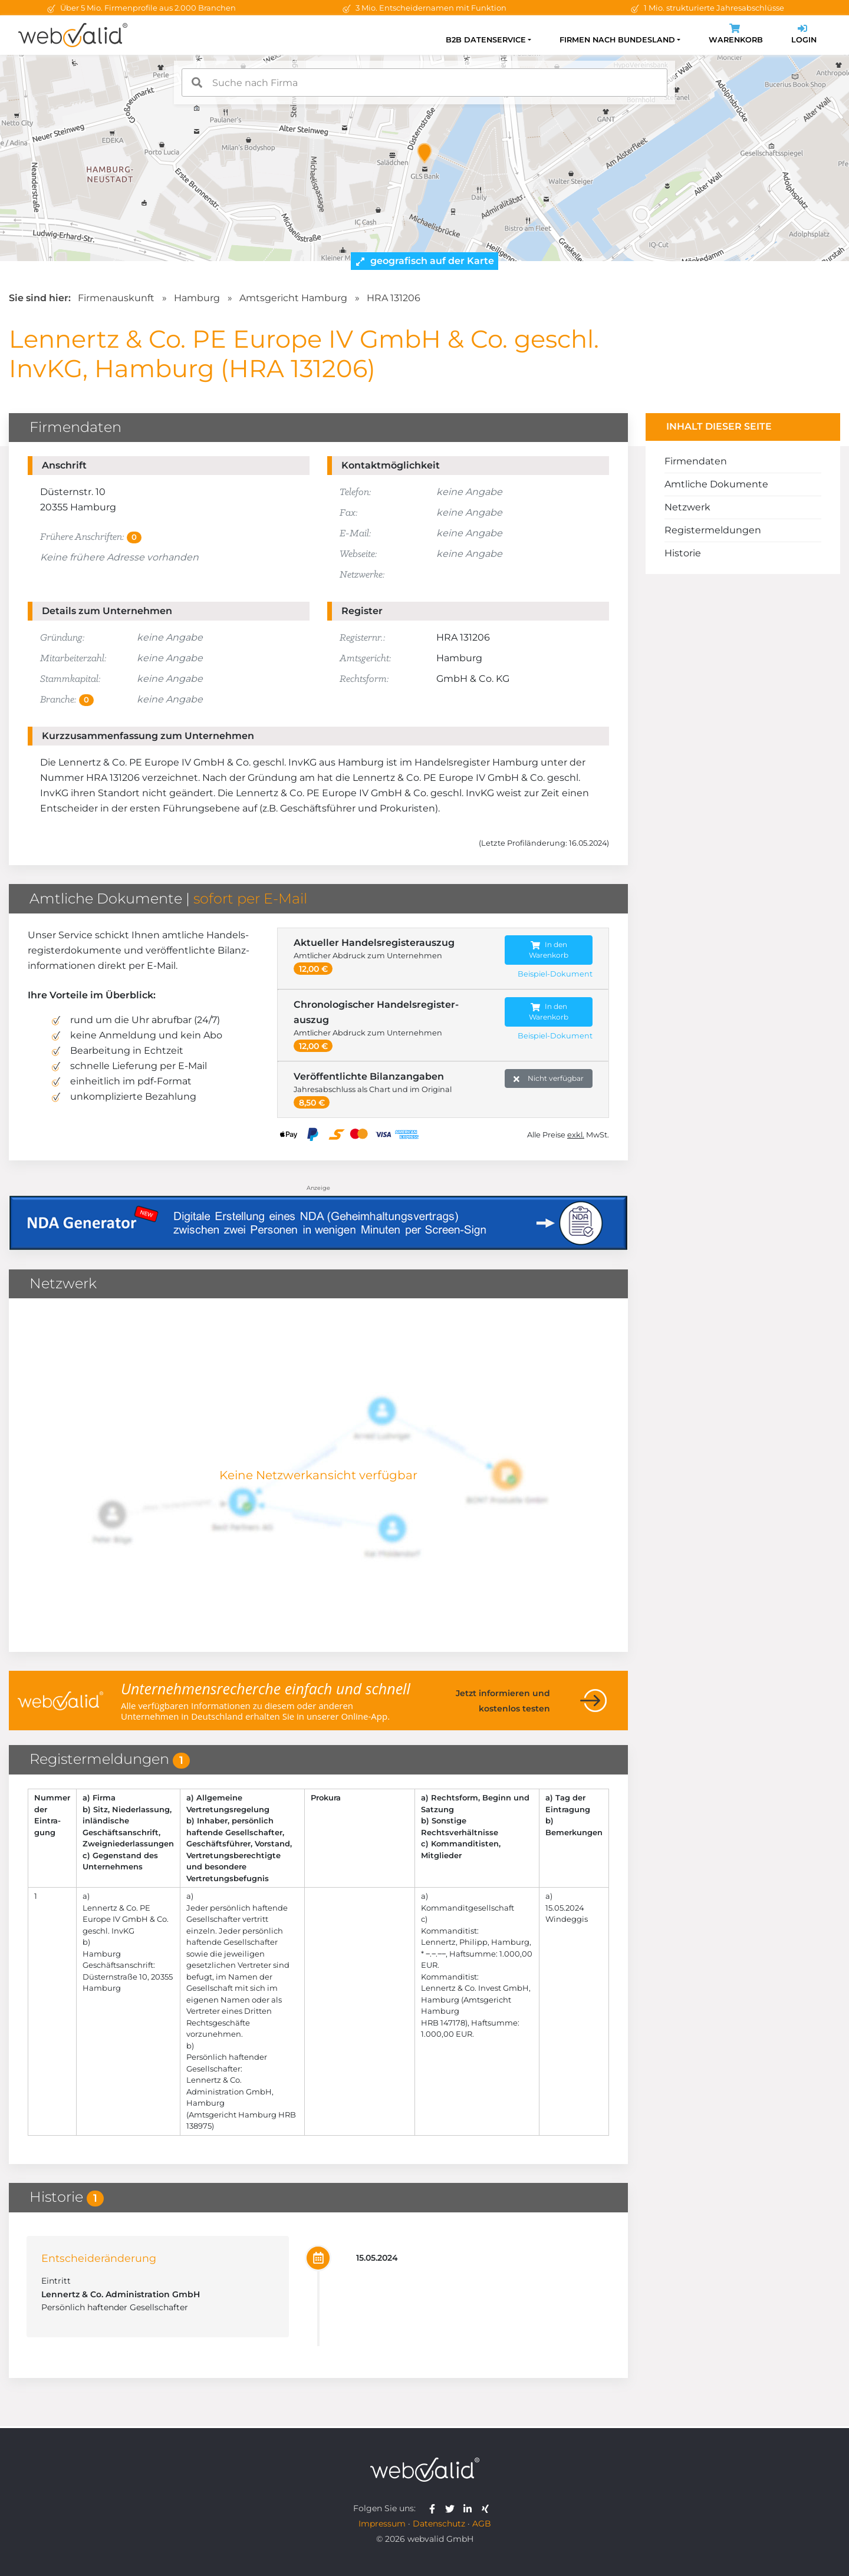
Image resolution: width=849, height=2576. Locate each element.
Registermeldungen (712, 530)
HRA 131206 (393, 298)
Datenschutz (439, 2523)
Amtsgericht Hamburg (293, 298)
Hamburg (197, 298)
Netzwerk (687, 507)
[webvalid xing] (487, 2508)
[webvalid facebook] (434, 2508)
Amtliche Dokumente (716, 484)
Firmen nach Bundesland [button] (617, 39)
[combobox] (424, 82)
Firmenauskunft (116, 298)
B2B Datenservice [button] (486, 39)
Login (804, 35)
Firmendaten (695, 461)
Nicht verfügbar (549, 1079)
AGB (481, 2523)
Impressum (382, 2523)
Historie (682, 553)
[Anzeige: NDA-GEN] (318, 1216)
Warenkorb (736, 35)
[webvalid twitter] (452, 2508)
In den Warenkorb (548, 949)
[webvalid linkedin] (470, 2508)
